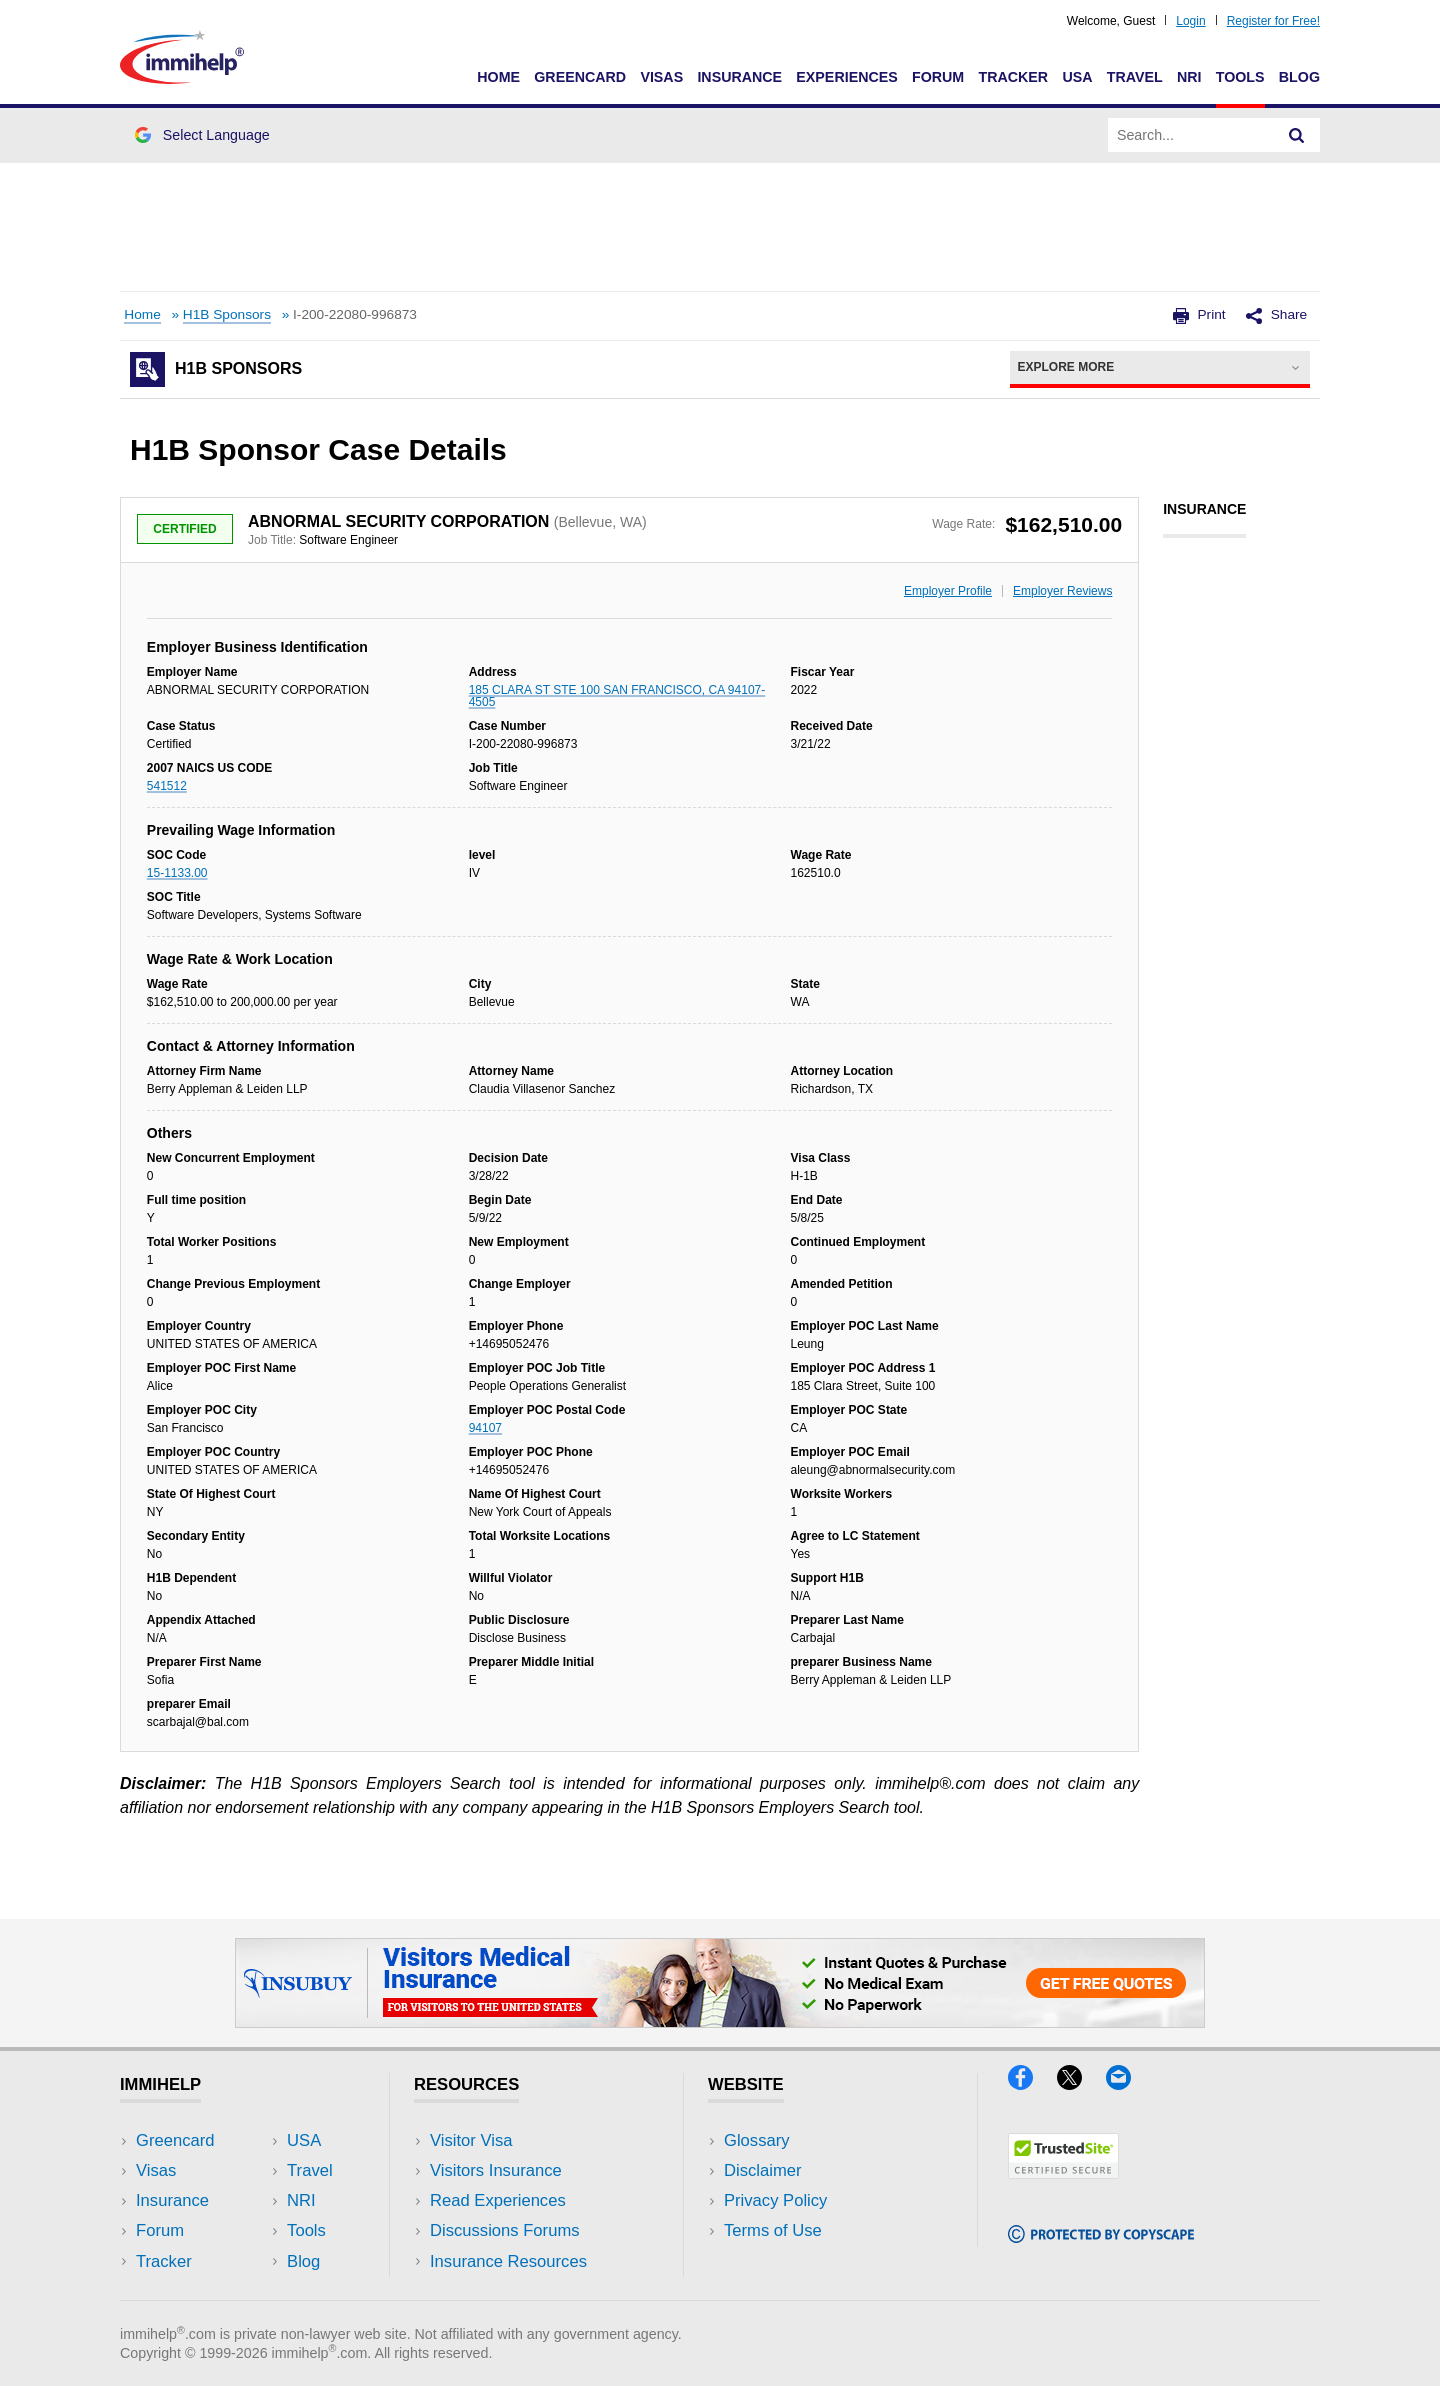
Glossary (757, 2140)
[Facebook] (1032, 2083)
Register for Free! (1273, 21)
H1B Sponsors (227, 314)
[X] (1081, 2083)
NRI (1189, 77)
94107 (485, 1428)
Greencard (580, 77)
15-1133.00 (177, 873)
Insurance (739, 77)
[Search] (1297, 135)
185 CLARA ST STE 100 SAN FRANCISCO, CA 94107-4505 (617, 696)
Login (1190, 21)
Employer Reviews (1062, 591)
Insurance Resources (508, 2261)
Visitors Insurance (496, 2170)
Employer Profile (948, 591)
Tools (1240, 77)
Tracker (1013, 77)
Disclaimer (763, 2170)
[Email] (1128, 2083)
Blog (1299, 77)
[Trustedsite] (1063, 2172)
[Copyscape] (1101, 2236)
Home (498, 77)
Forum (938, 77)
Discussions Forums (505, 2230)
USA (1077, 77)
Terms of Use (773, 2230)
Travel (1135, 77)
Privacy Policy (775, 2200)
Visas (661, 77)
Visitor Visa (471, 2140)
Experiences (846, 77)
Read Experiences (498, 2200)
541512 (167, 786)
